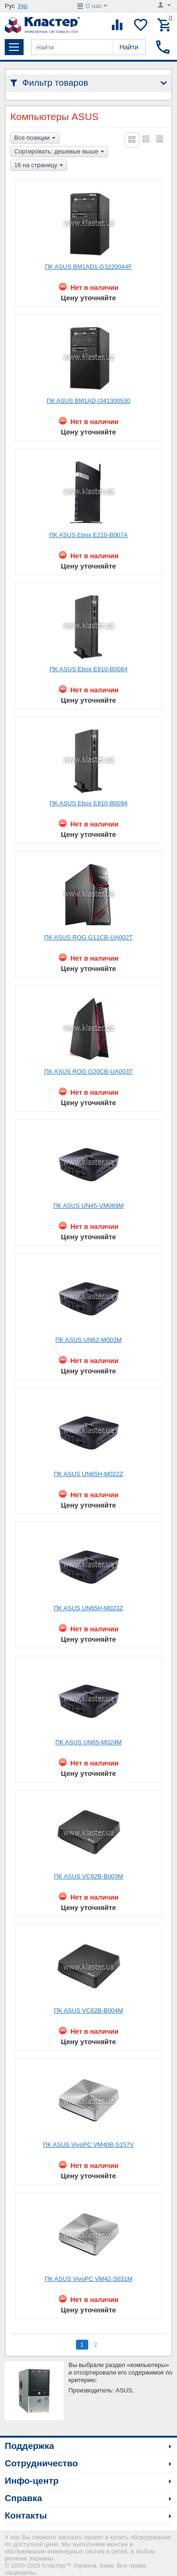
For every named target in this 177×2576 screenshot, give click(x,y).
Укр (23, 5)
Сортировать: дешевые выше (59, 152)
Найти (128, 47)
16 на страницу (38, 165)
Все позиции (35, 138)
